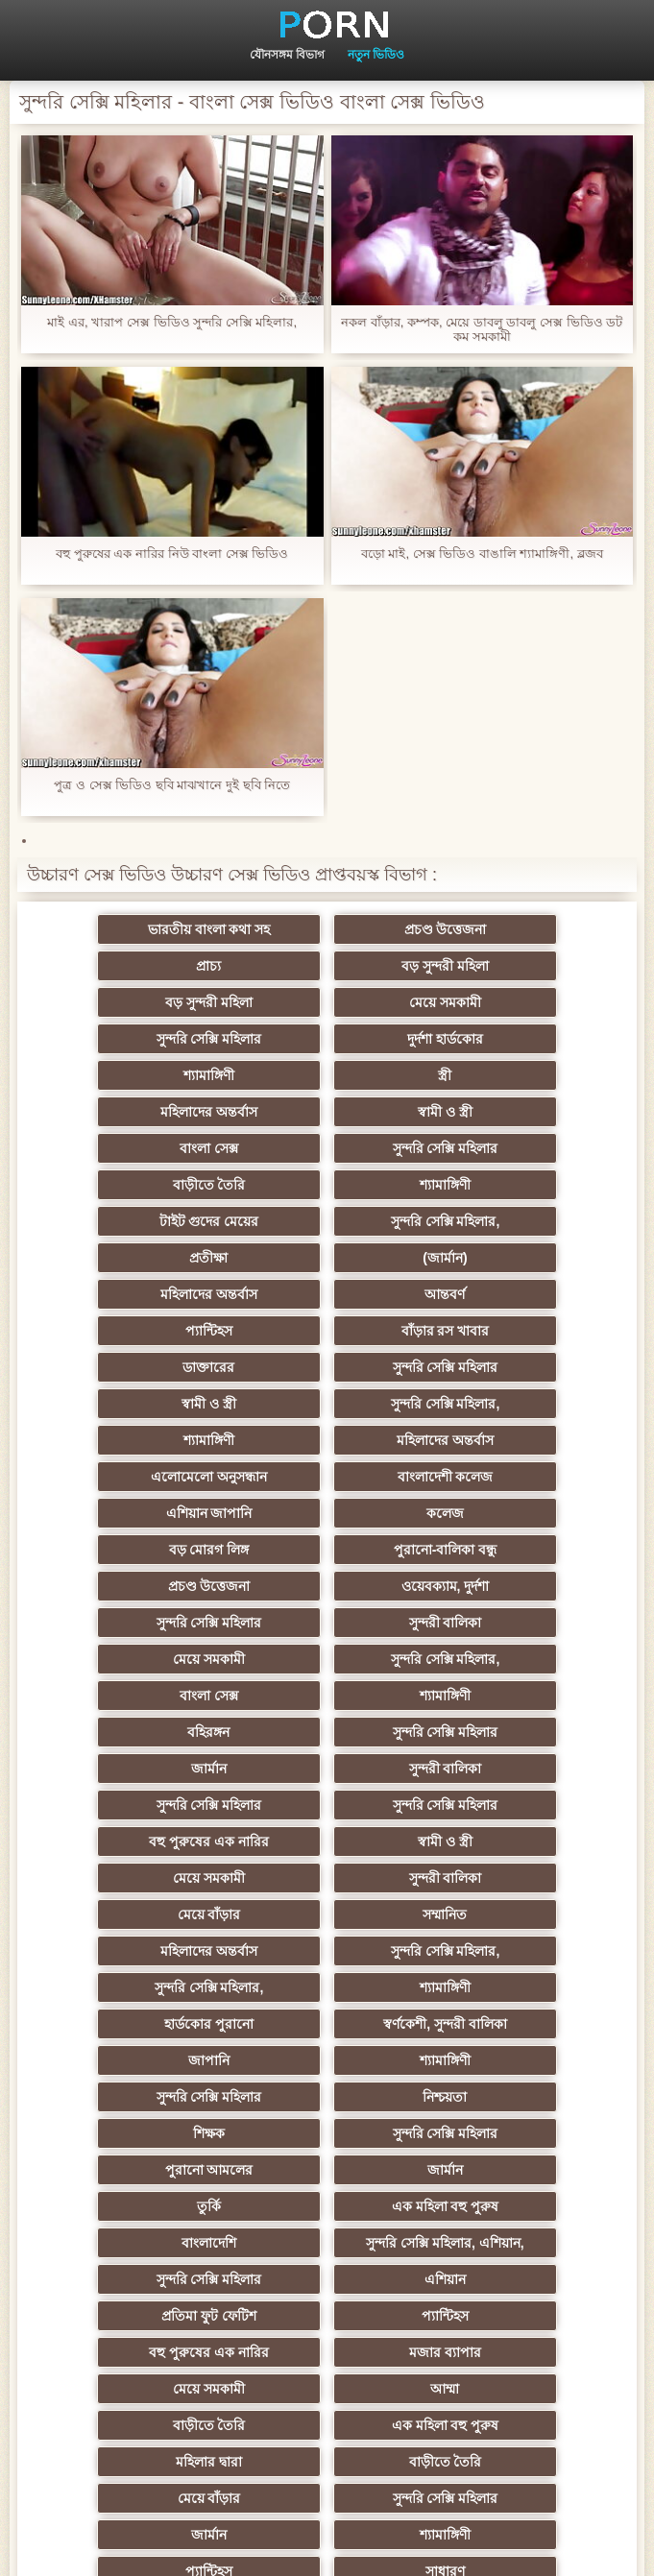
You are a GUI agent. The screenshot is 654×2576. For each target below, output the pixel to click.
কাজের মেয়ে (139, 2352)
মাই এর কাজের (515, 2024)
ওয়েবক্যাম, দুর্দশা (327, 1367)
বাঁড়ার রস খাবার (516, 1184)
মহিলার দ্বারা (139, 1951)
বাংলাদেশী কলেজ (327, 1294)
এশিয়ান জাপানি (515, 1294)
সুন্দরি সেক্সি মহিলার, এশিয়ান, (326, 1805)
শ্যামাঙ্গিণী (515, 1002)
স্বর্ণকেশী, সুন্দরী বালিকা (327, 1659)
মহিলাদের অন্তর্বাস (327, 1039)
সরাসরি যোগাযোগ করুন (139, 2206)
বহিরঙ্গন (515, 1440)
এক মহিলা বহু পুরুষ (515, 1768)
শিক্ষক (139, 1732)
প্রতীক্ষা (139, 1148)
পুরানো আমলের (515, 1732)
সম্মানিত (327, 1586)
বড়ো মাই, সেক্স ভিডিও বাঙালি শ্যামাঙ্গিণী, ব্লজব (482, 553)
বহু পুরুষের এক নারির (515, 1513)
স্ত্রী (139, 1039)
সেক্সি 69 (138, 2170)
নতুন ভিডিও (376, 54)
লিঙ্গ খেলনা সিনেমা (327, 2279)
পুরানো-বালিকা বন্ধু (516, 1330)
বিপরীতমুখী (514, 2279)
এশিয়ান (138, 1841)
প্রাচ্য (514, 929)
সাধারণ (327, 2024)
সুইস (515, 2133)
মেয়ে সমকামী (515, 966)
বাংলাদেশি (138, 1805)
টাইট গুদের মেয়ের (327, 1111)
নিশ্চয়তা (515, 1695)
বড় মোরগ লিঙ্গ (327, 1330)
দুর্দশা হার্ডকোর (327, 1002)
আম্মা (139, 1914)
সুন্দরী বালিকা (139, 1403)
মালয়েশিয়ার (139, 2133)
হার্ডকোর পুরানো (138, 1659)
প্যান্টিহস (327, 1184)
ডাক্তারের (139, 1221)
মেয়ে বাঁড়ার (139, 1586)
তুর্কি (327, 1768)
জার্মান (327, 1476)
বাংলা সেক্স (138, 1075)
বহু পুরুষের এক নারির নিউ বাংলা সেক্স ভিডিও (172, 553)
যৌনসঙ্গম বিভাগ (287, 54)
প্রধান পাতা (352, 2546)
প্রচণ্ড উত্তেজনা (327, 929)
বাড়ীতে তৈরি (514, 1075)
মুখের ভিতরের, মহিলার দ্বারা (138, 2279)
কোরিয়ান (139, 2243)
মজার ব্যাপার (327, 1878)
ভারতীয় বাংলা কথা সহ (139, 929)
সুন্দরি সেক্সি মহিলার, (515, 1111)
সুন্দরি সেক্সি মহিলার (139, 1002)
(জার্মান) (326, 1148)
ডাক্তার (515, 2315)
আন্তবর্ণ (139, 1184)
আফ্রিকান (138, 2315)
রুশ (327, 2243)
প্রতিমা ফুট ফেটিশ (327, 1841)
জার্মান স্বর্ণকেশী (327, 2060)
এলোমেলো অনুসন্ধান (139, 1294)
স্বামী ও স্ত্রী (515, 1039)
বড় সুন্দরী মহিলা (138, 966)
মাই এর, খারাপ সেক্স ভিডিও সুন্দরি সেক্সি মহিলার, (172, 322)
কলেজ (138, 1330)
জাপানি (515, 1659)
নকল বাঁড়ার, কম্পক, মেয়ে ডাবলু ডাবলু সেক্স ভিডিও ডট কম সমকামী (481, 329)
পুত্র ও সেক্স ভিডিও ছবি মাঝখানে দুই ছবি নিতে (172, 785)
